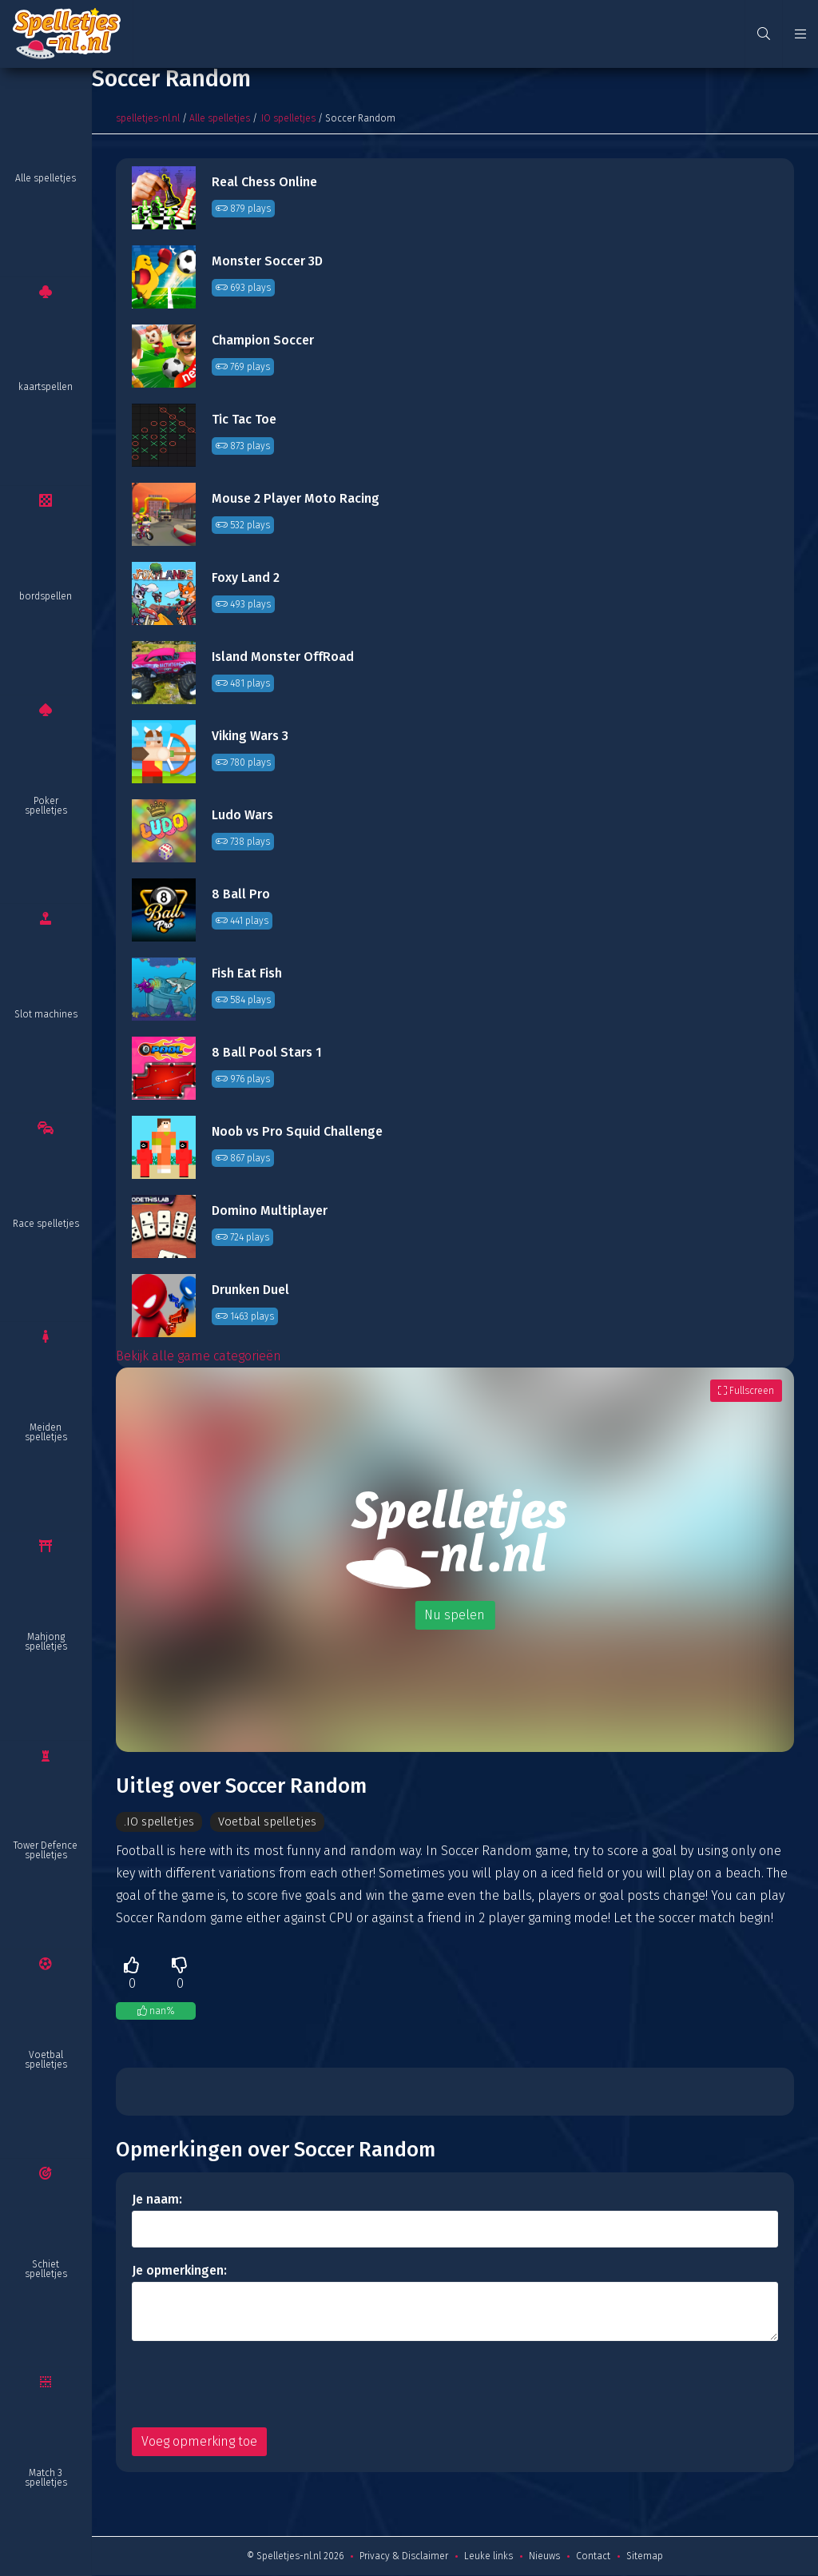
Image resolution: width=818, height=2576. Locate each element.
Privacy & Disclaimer (403, 2556)
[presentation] (253, 2385)
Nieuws (544, 2556)
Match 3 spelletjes (46, 2477)
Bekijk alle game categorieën (198, 1356)
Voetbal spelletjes (46, 2059)
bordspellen (45, 596)
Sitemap (644, 2556)
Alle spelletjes (45, 178)
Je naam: (157, 2200)
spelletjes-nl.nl (148, 118)
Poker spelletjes (46, 805)
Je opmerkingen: (179, 2271)
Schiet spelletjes (46, 2269)
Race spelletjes (46, 1223)
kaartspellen (45, 386)
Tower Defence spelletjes (45, 1850)
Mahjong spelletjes (46, 1641)
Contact (593, 2556)
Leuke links (488, 2556)
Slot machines (45, 1014)
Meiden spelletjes (46, 1432)
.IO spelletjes (288, 118)
